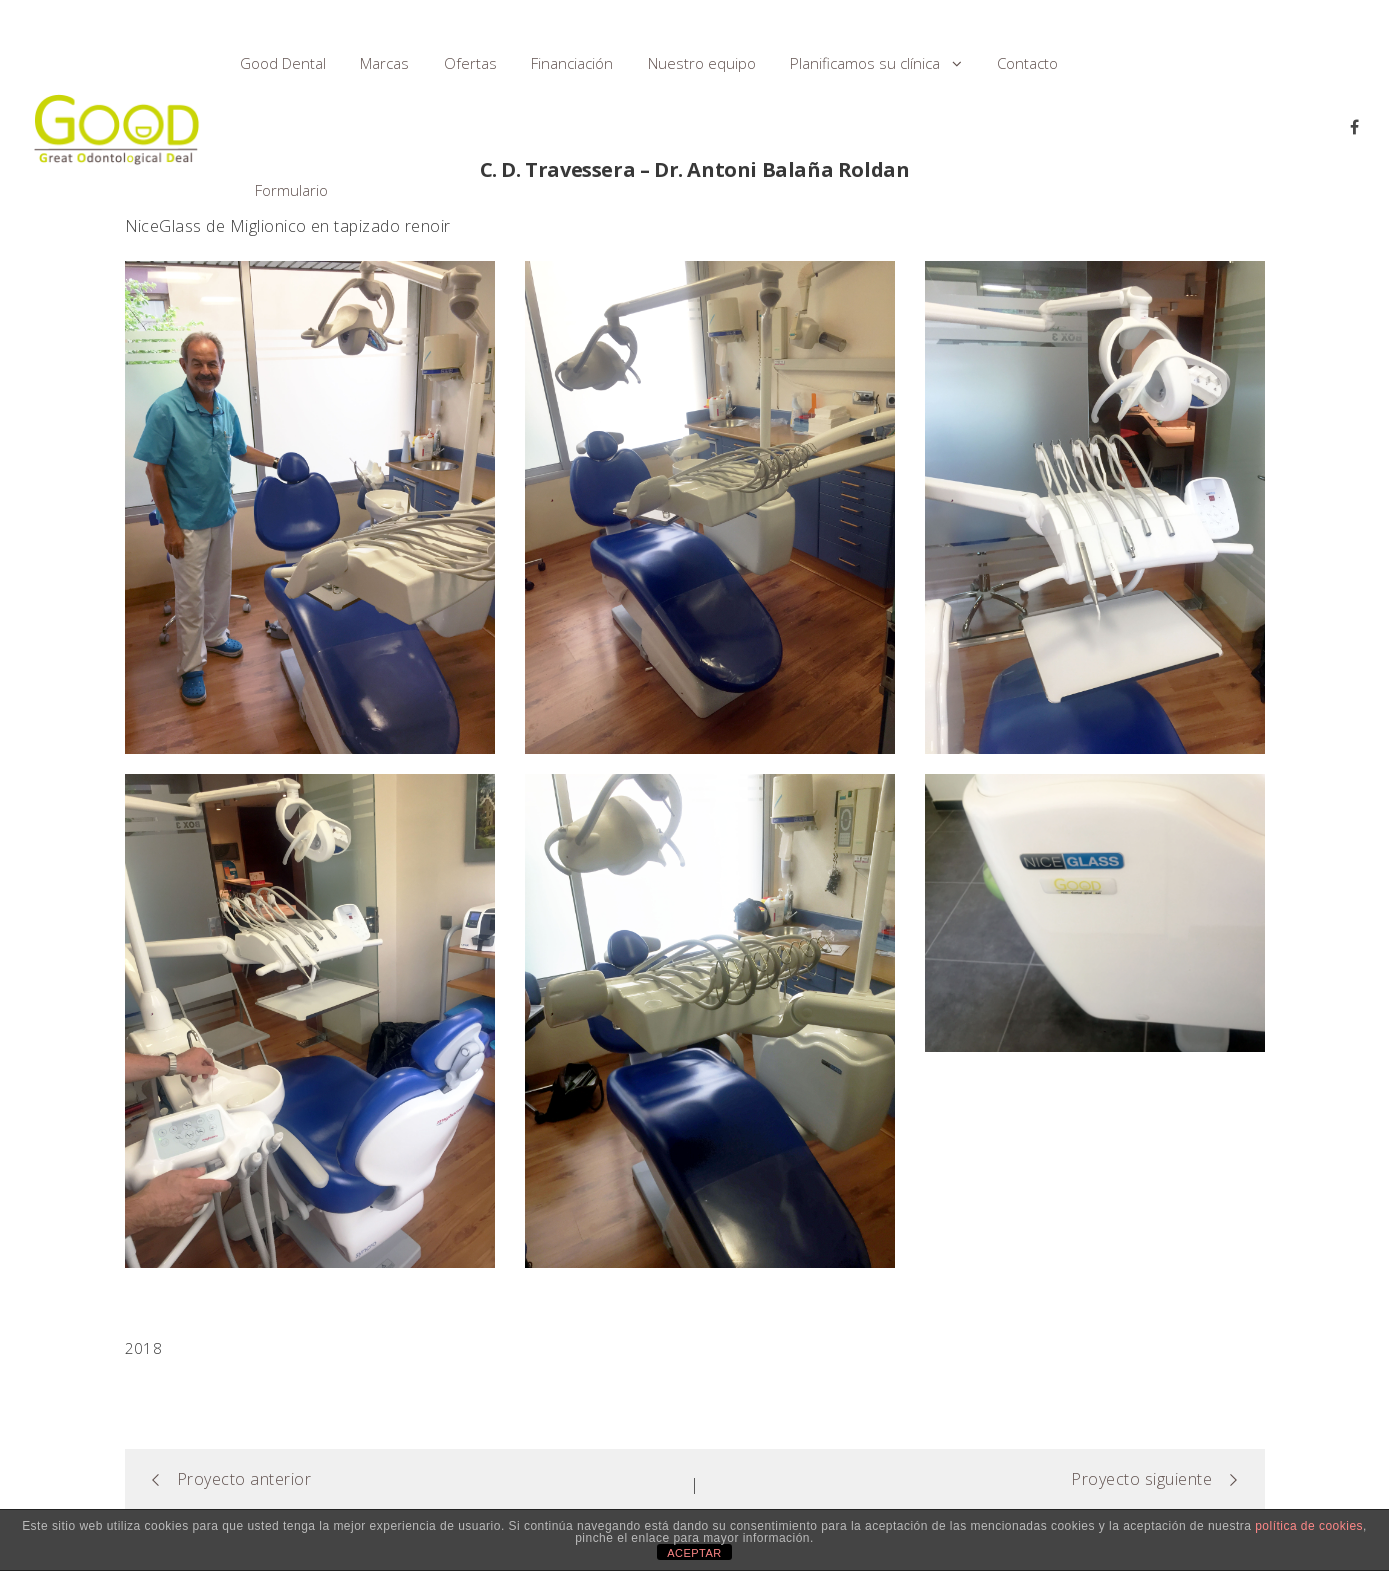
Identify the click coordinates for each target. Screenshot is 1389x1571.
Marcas (384, 63)
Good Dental (283, 63)
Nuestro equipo (702, 63)
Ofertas (470, 63)
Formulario (291, 190)
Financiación (572, 63)
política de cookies (1309, 1526)
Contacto (1027, 63)
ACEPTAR (694, 1553)
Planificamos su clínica (865, 63)
